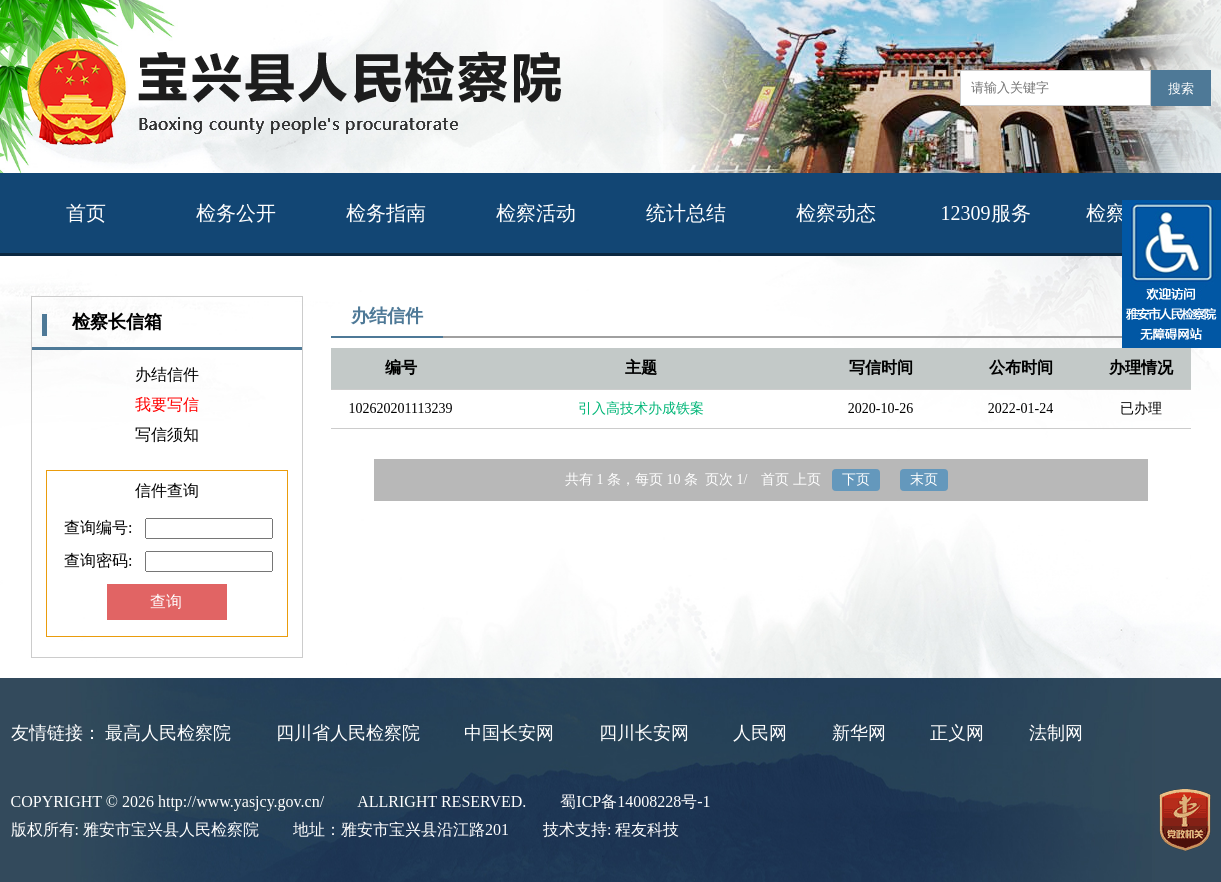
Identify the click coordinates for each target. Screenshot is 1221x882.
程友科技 (647, 829)
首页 (86, 213)
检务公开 (236, 213)
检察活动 (536, 213)
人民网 (760, 733)
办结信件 (167, 374)
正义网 (957, 733)
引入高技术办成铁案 (641, 408)
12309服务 (986, 213)
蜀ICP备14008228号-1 (635, 801)
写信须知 (167, 434)
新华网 (859, 733)
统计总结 (686, 213)
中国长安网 (509, 733)
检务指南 (386, 213)
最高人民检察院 (168, 733)
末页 (924, 479)
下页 (856, 479)
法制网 (1056, 733)
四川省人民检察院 (348, 733)
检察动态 (836, 213)
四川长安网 (644, 733)
